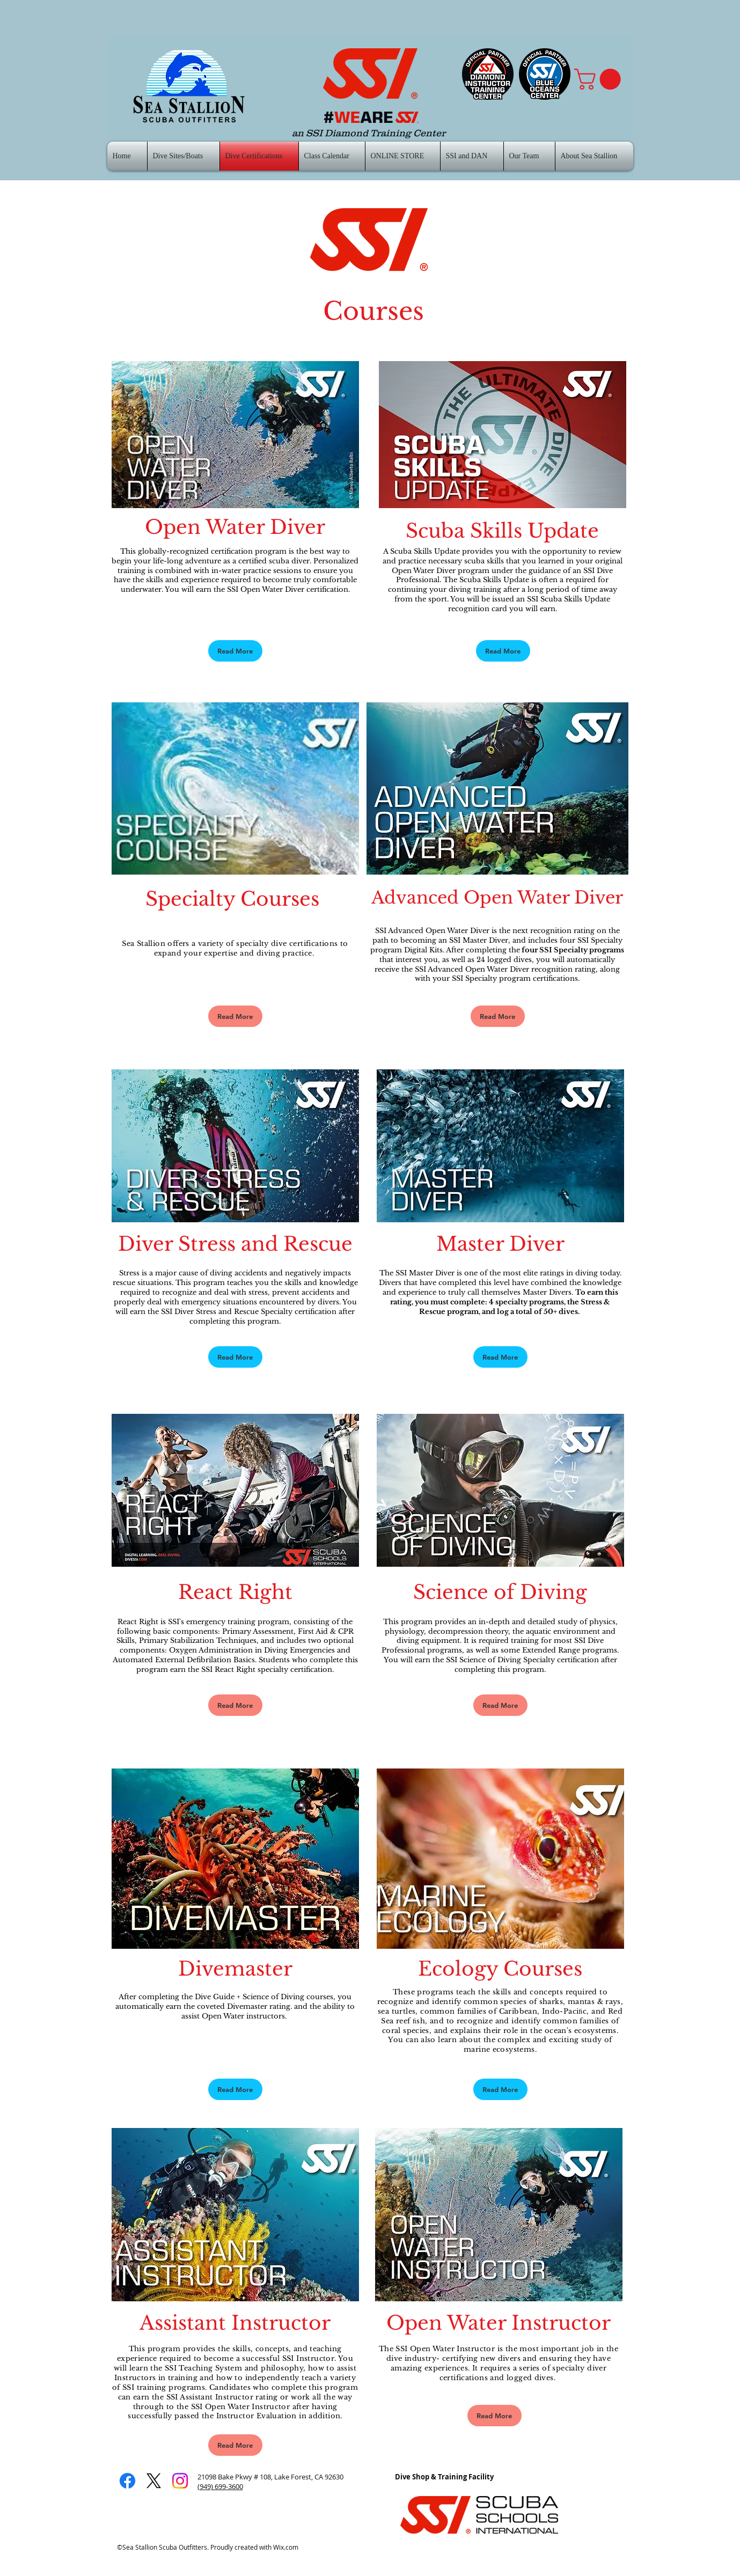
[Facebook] (127, 2480)
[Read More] (235, 651)
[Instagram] (180, 2480)
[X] (153, 2480)
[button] (600, 79)
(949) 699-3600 (220, 2486)
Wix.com (285, 2547)
